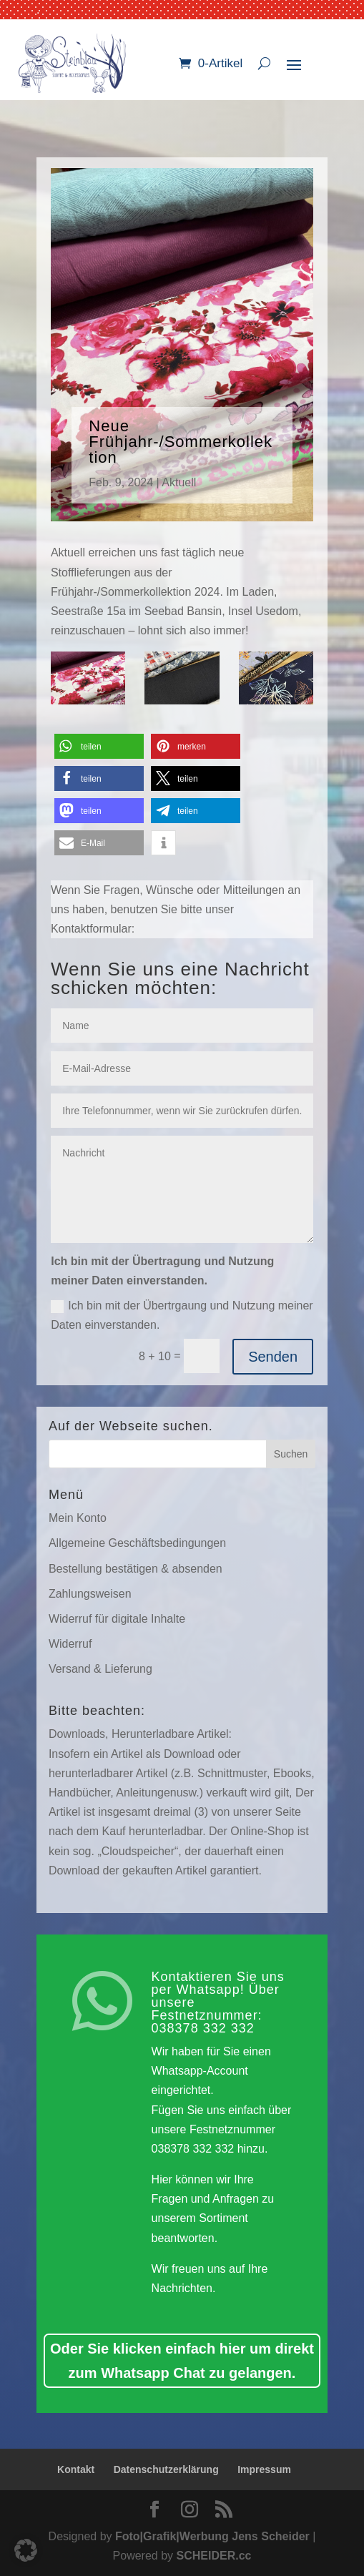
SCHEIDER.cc (214, 2556)
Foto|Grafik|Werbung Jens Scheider (212, 2536)
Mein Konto (78, 1518)
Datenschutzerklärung (166, 2469)
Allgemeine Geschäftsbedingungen (137, 1543)
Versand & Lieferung (100, 1669)
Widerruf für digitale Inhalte (117, 1619)
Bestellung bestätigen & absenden (135, 1569)
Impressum (264, 2469)
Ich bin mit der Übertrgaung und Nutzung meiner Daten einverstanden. (182, 1315)
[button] (99, 746)
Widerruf (70, 1644)
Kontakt (75, 2469)
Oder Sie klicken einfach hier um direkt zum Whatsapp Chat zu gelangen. (182, 2361)
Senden (272, 1357)
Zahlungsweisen (90, 1594)
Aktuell (179, 482)
